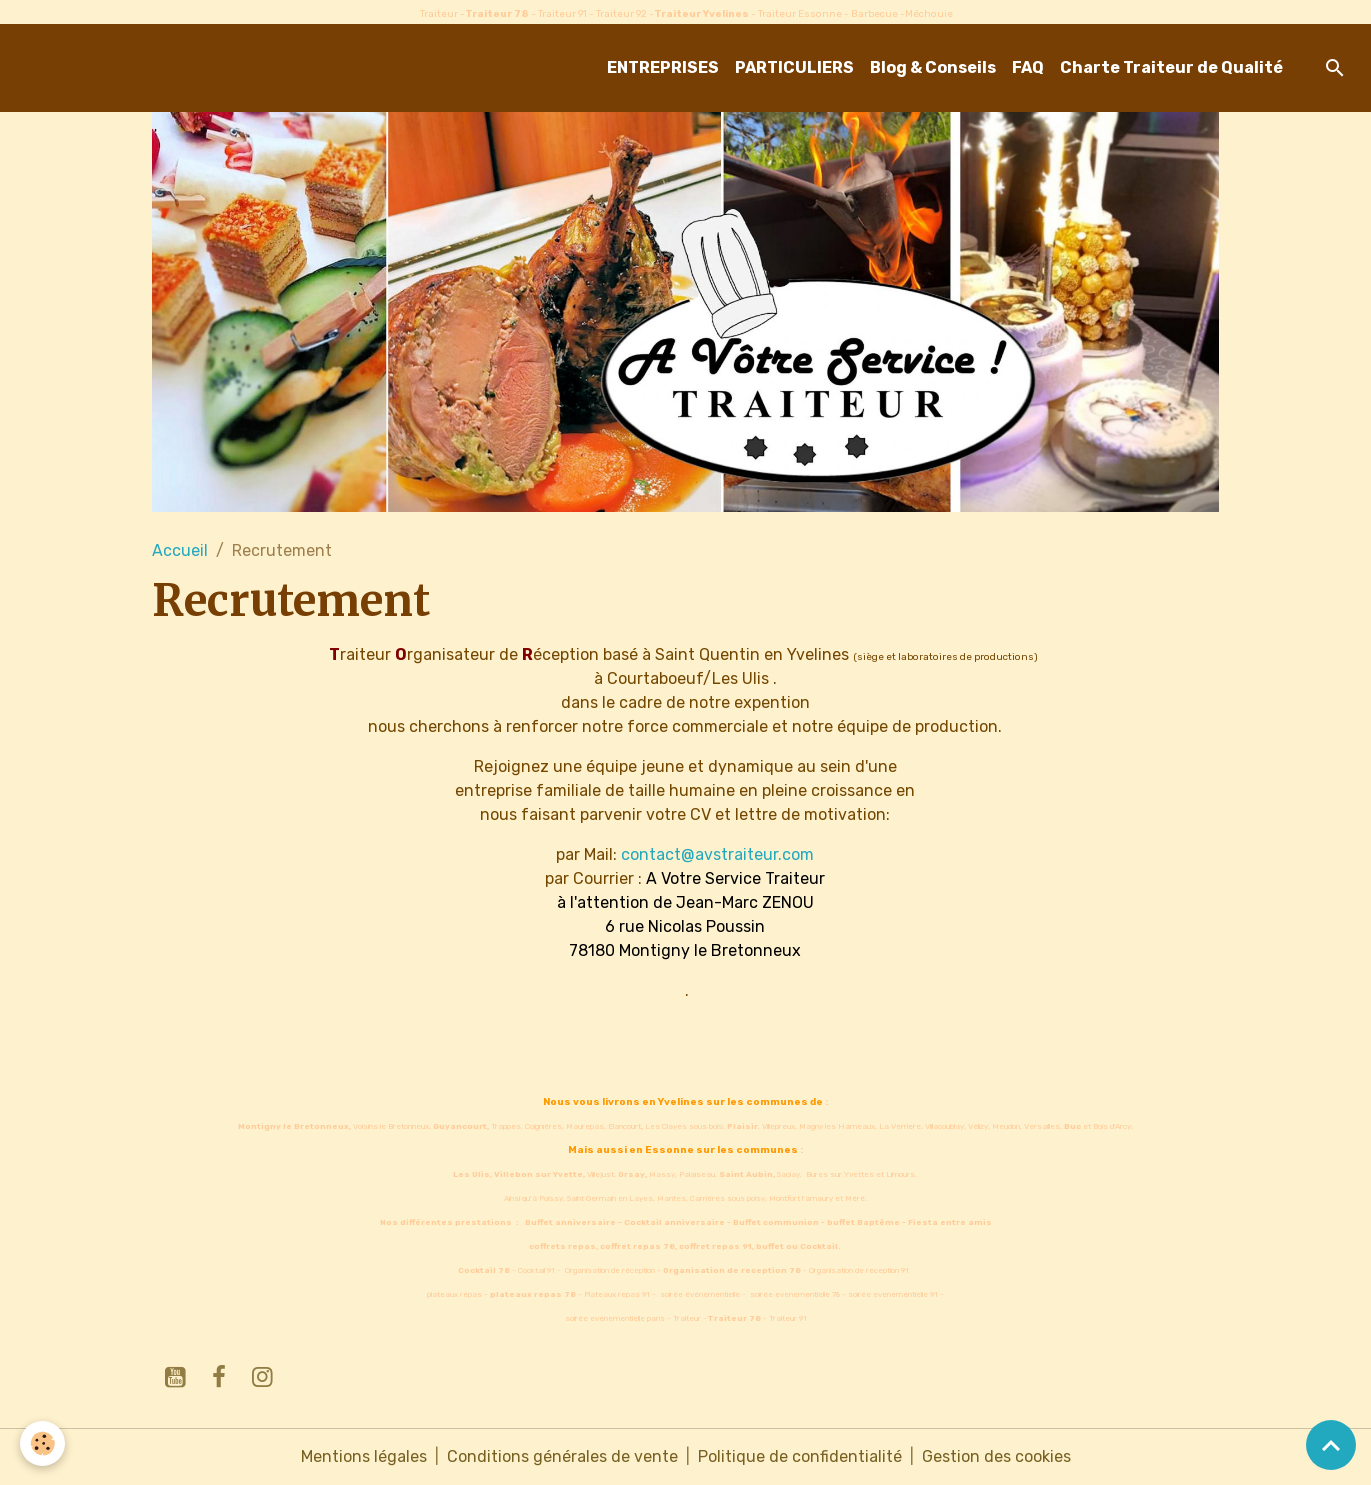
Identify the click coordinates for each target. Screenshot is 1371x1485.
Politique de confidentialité (800, 1456)
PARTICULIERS (794, 67)
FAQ (1028, 67)
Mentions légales (364, 1456)
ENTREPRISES (663, 67)
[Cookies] (42, 1443)
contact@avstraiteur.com (717, 854)
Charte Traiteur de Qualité (1171, 67)
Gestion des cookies (996, 1456)
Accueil (180, 550)
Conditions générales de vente (562, 1456)
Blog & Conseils (933, 67)
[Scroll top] (1331, 1445)
